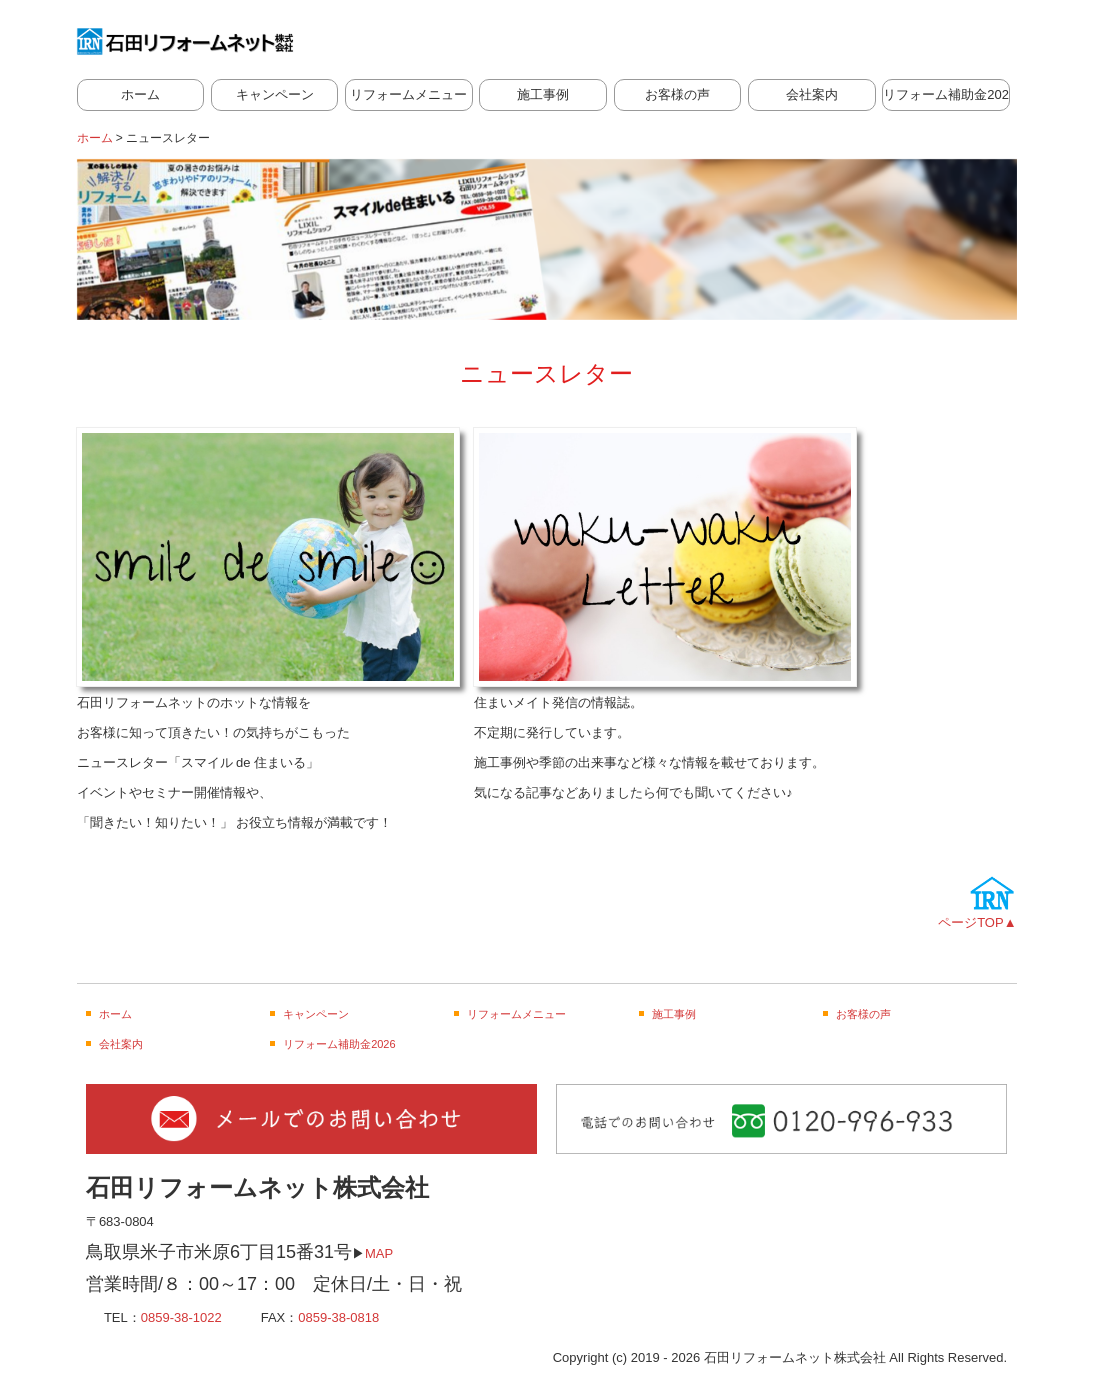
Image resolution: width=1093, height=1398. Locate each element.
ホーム (140, 94)
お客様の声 (677, 94)
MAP (379, 1253)
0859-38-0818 (338, 1317)
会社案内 (812, 94)
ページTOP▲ (977, 922)
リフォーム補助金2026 (946, 94)
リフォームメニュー (408, 94)
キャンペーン (275, 94)
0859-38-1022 (181, 1317)
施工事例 (543, 94)
